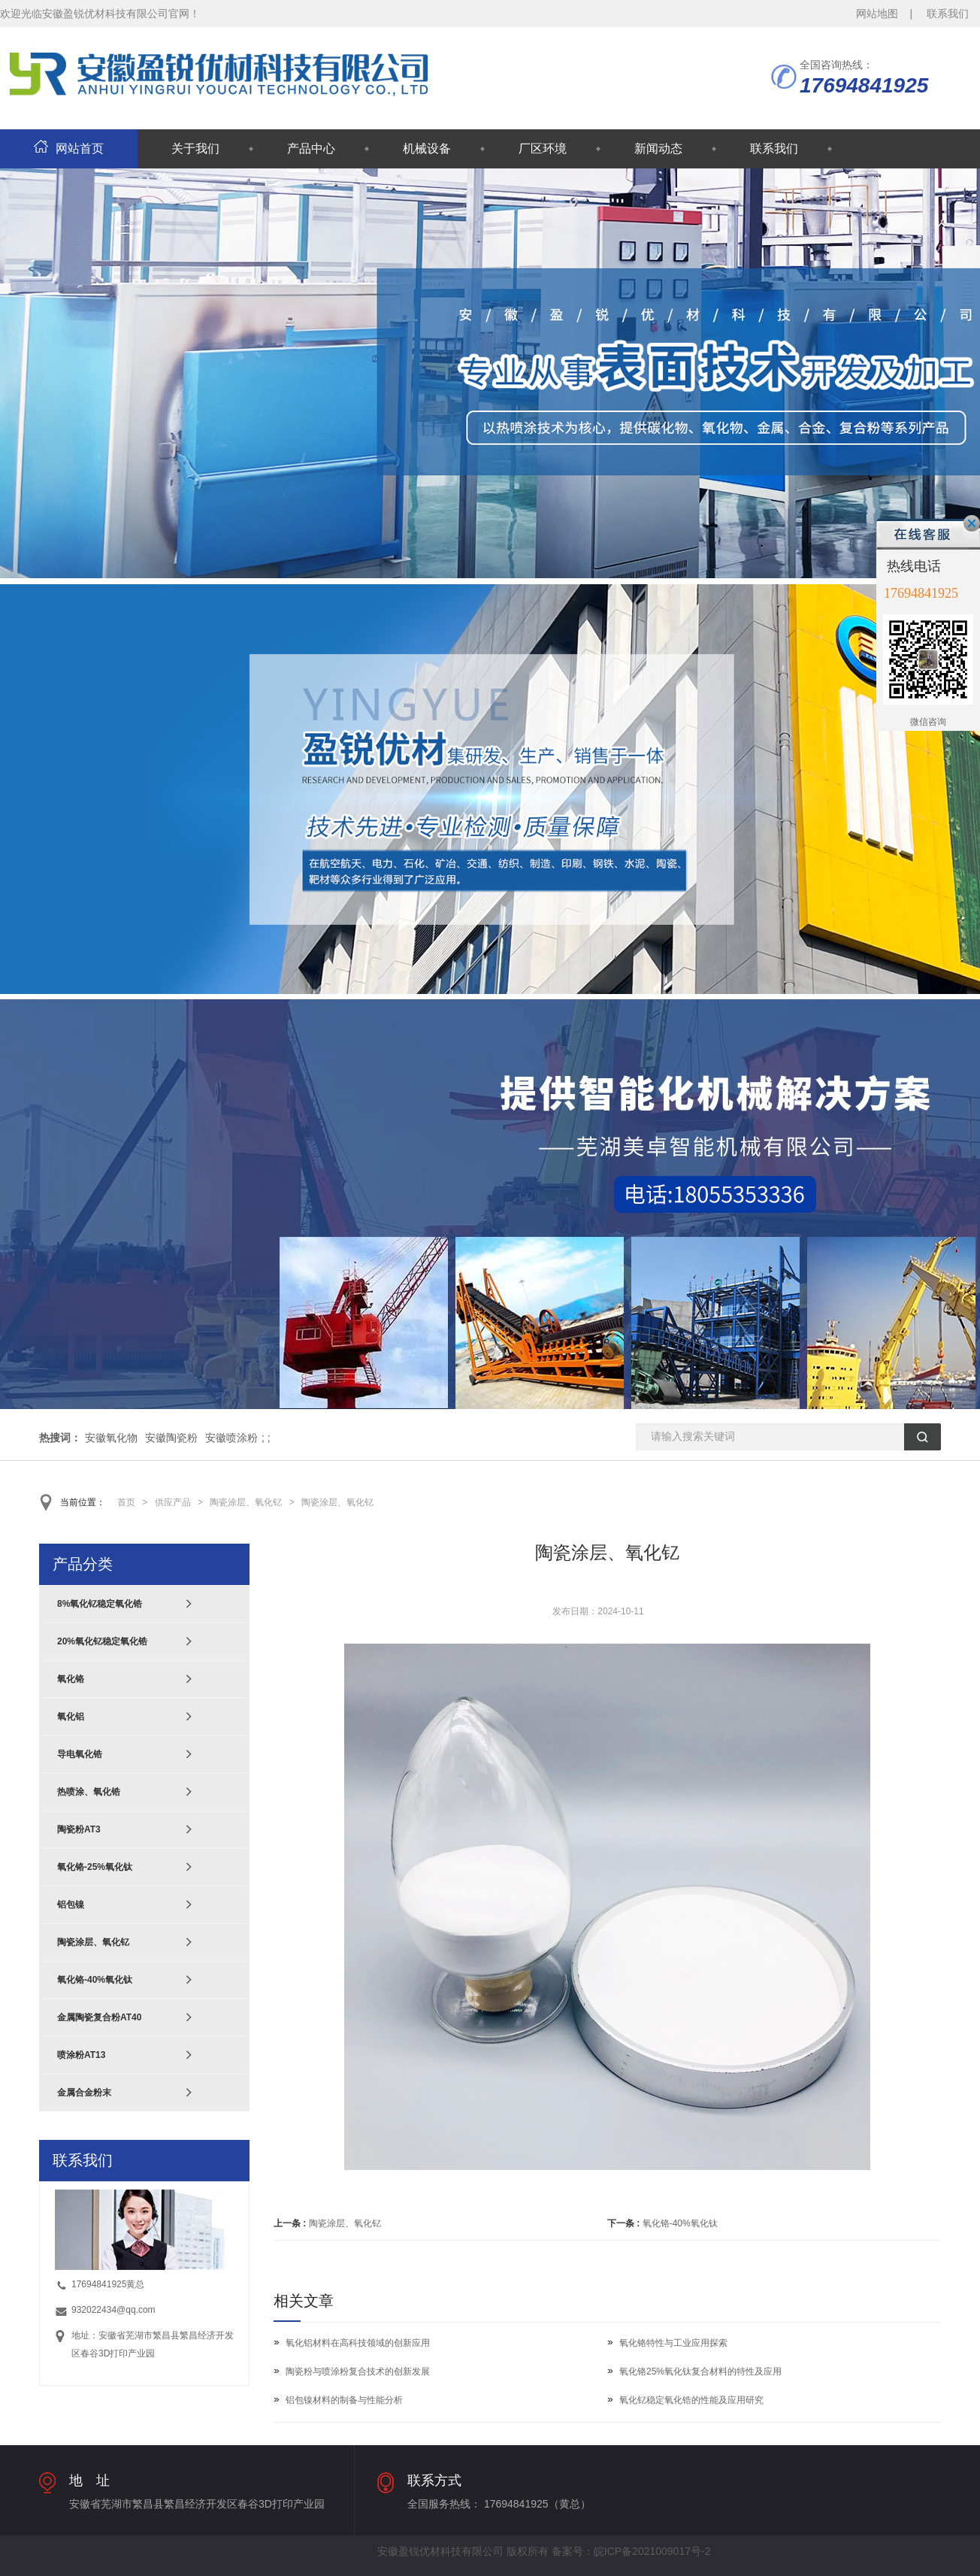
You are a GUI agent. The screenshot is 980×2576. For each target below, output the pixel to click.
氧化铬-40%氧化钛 (680, 2223)
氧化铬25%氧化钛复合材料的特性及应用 (700, 2371)
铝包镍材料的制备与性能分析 (344, 2400)
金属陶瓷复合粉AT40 (99, 2017)
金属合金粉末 (84, 2092)
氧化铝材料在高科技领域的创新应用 (358, 2343)
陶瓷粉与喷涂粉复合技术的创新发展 (358, 2371)
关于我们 (195, 148)
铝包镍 (70, 1904)
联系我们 (948, 14)
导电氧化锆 (79, 1754)
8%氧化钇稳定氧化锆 (99, 1604)
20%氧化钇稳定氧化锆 (102, 1641)
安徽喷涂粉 (231, 1438)
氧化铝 (70, 1716)
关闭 (971, 523)
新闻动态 (658, 148)
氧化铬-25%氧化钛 (94, 1867)
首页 (126, 1502)
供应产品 (173, 1502)
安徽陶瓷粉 (171, 1438)
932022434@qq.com (113, 2310)
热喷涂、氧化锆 (88, 1792)
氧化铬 (70, 1679)
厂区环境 (543, 148)
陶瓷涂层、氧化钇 (246, 1502)
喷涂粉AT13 (81, 2055)
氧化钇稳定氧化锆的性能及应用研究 (691, 2400)
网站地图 (877, 14)
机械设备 (427, 148)
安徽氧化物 (111, 1438)
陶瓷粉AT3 (79, 1829)
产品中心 (311, 148)
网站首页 (69, 148)
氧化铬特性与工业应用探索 (673, 2343)
